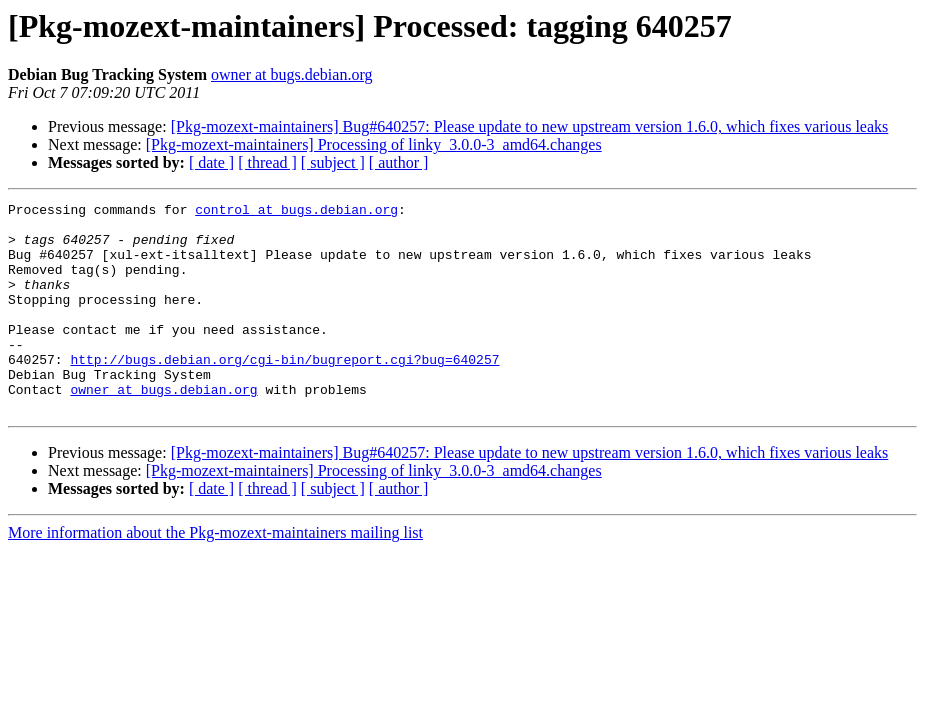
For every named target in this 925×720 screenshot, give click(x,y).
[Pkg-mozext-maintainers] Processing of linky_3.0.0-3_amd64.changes (374, 144)
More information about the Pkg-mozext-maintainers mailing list (215, 574)
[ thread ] (267, 162)
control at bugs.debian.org (296, 212)
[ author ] (399, 162)
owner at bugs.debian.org (291, 74)
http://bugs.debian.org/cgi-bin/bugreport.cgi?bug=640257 (284, 392)
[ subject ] (333, 162)
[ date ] (211, 162)
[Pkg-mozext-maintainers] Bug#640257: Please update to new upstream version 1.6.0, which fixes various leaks (530, 126)
